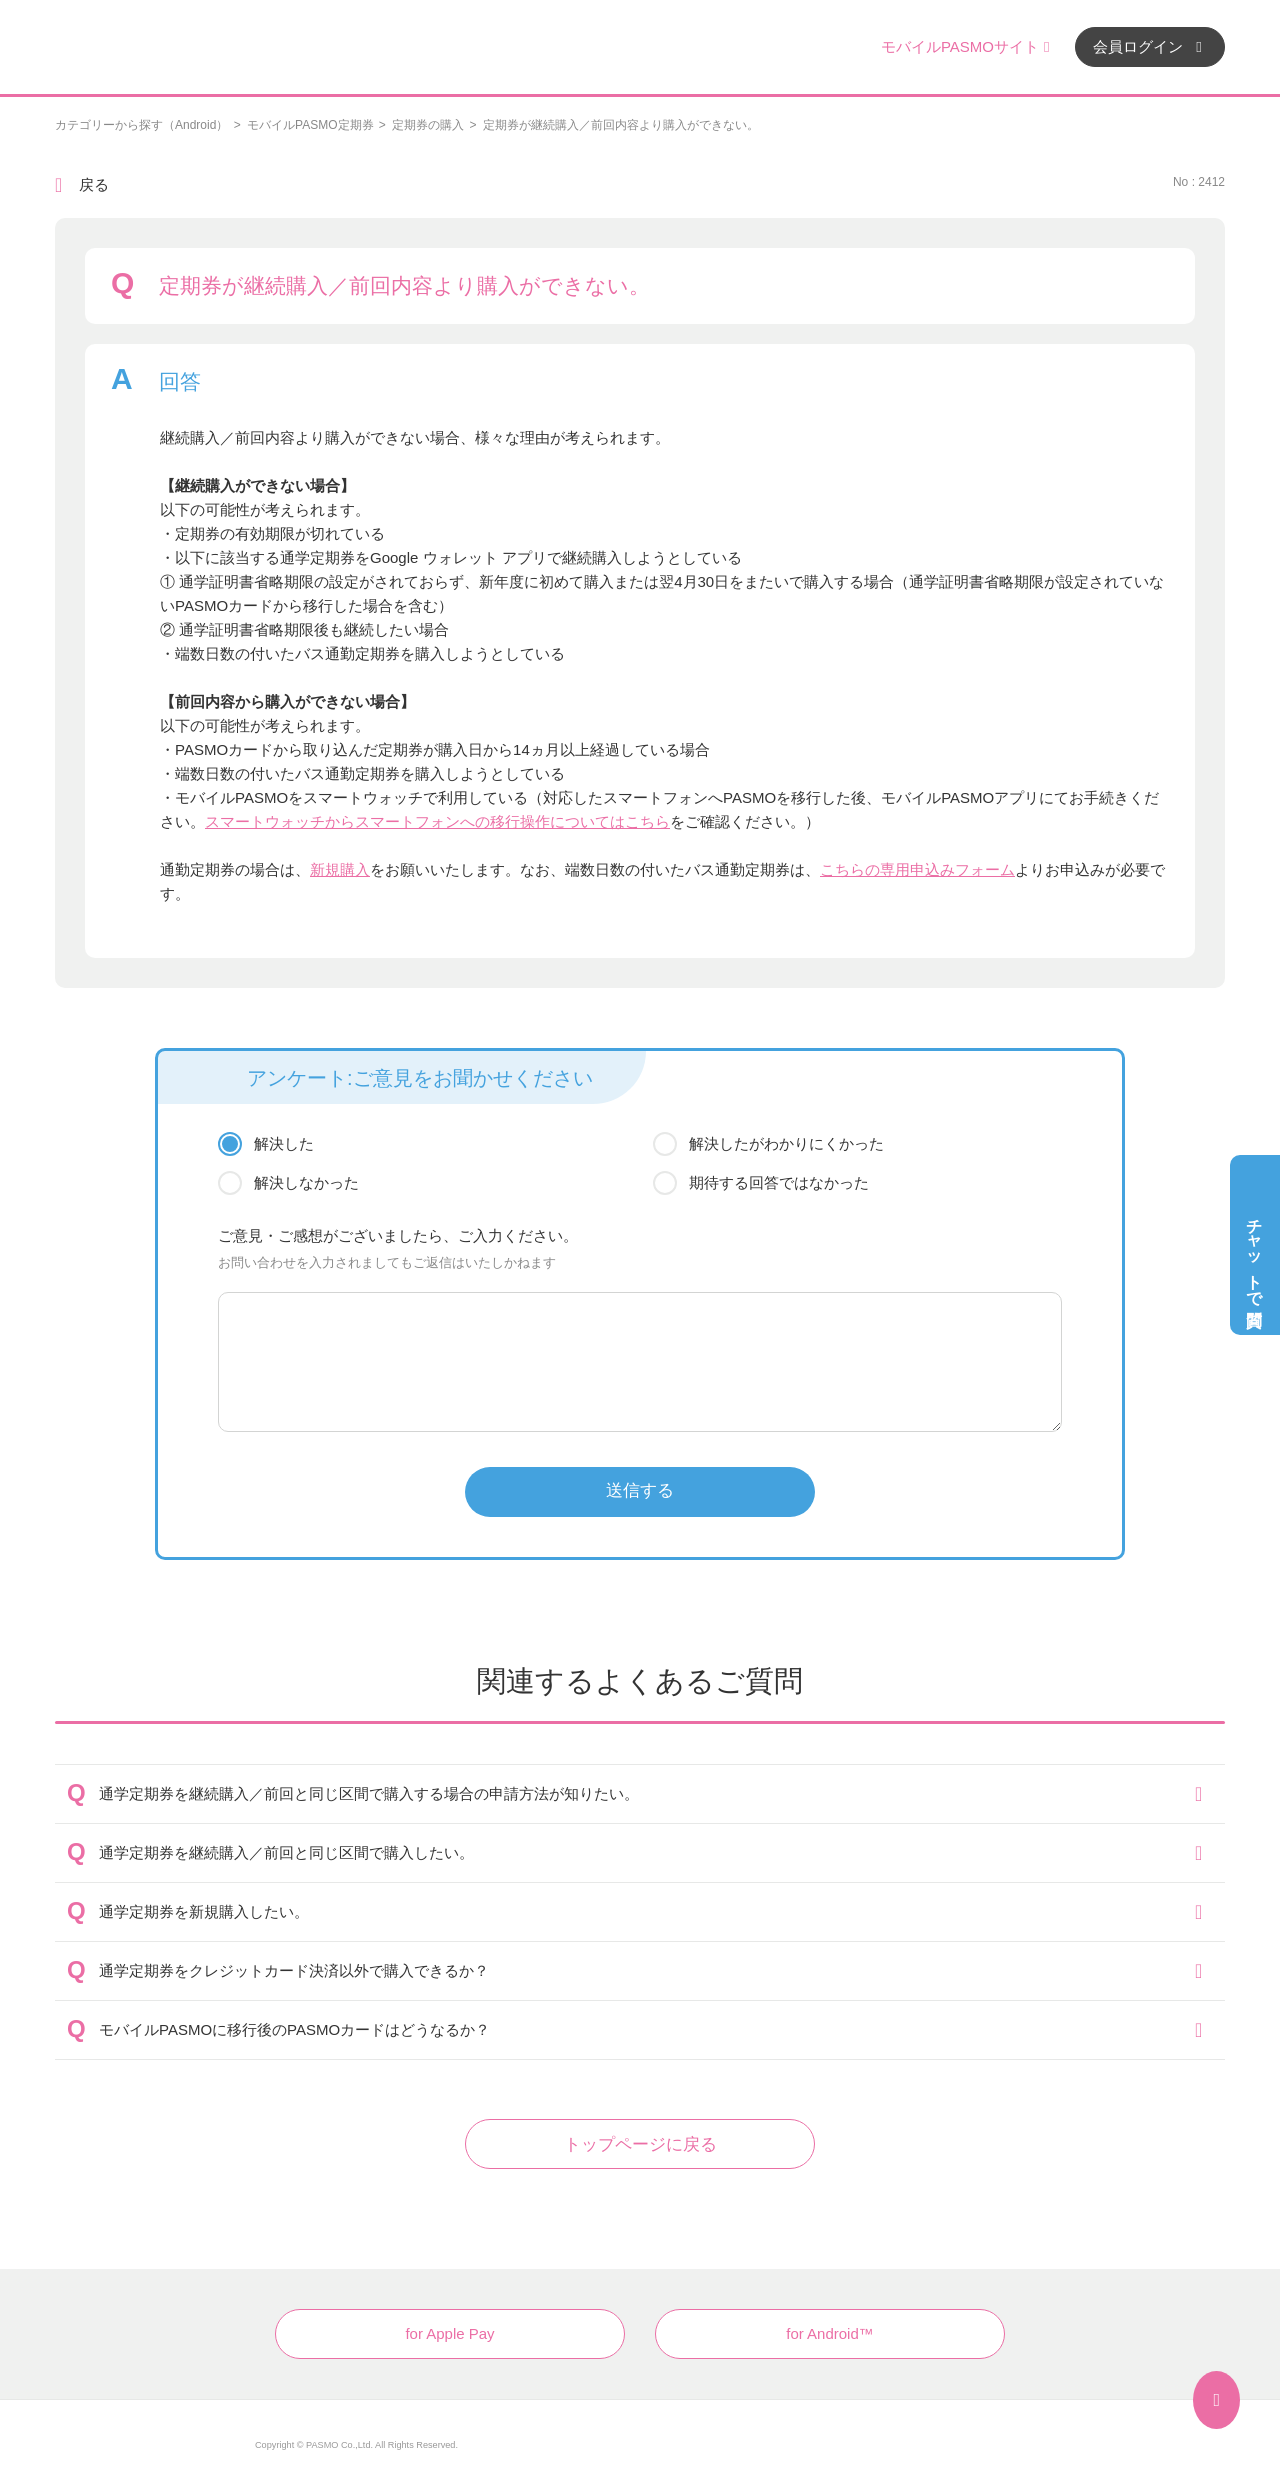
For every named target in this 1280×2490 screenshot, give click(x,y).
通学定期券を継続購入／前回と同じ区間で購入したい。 (286, 1852)
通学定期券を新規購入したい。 (204, 1911)
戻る (94, 184)
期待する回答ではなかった (779, 1182)
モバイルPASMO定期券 (310, 125)
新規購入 (340, 869)
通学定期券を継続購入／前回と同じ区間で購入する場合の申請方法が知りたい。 (369, 1793)
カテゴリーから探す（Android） (141, 125)
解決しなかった (306, 1182)
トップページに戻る (640, 2144)
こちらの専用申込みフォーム (917, 869)
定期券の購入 (428, 125)
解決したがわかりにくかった (786, 1143)
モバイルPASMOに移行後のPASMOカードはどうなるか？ (294, 2029)
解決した (284, 1143)
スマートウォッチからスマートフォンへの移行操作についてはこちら (437, 821)
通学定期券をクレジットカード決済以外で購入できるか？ (294, 1970)
